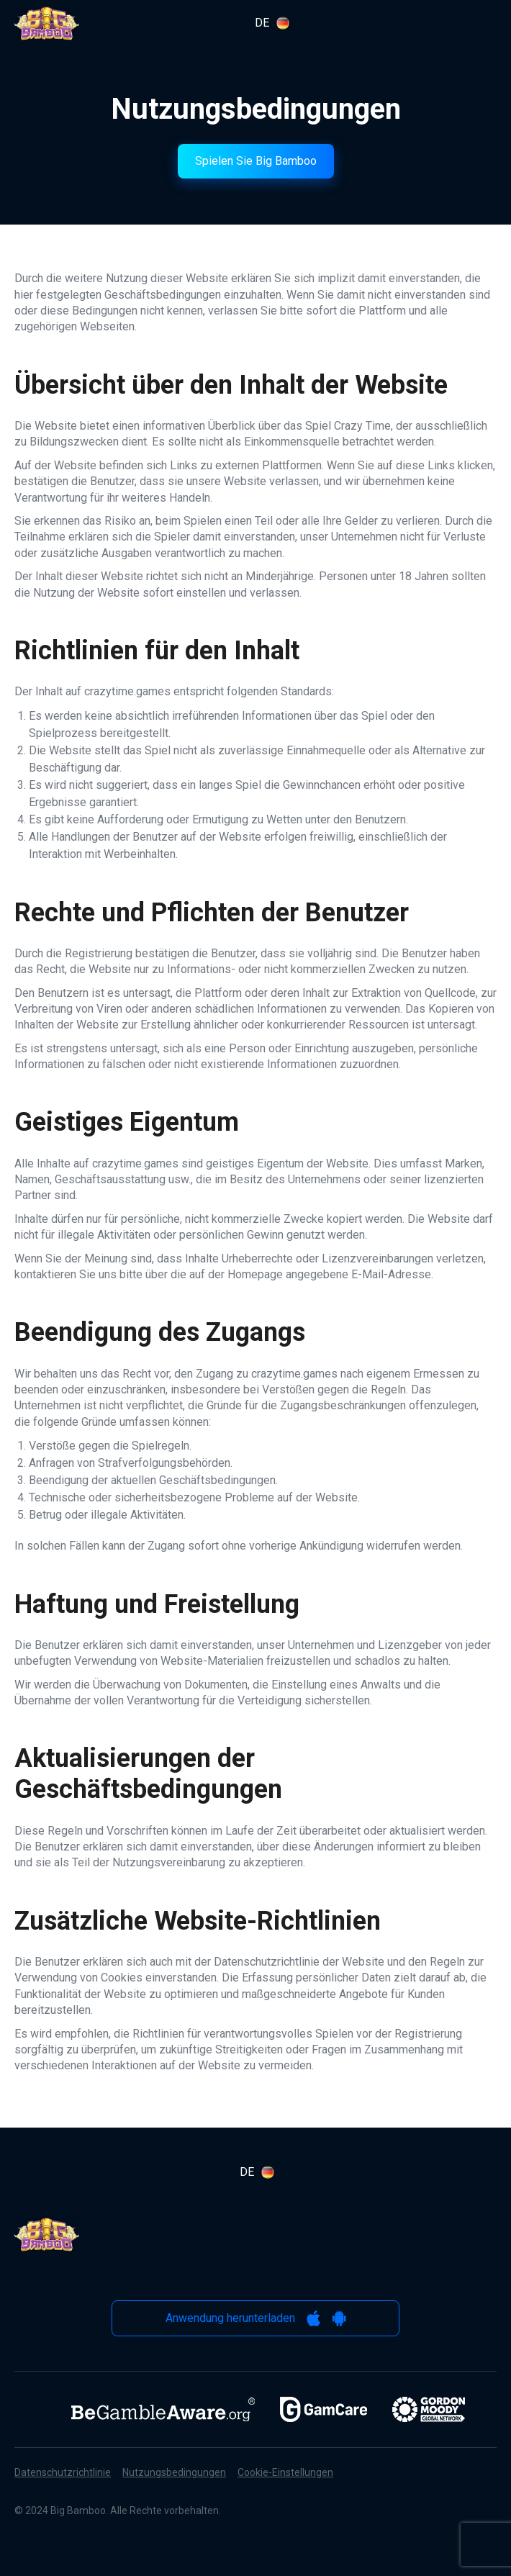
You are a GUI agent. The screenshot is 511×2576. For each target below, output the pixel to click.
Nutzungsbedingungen (174, 2472)
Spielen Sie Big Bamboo (256, 161)
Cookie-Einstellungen (285, 2472)
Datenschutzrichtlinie (62, 2472)
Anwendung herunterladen (256, 2318)
